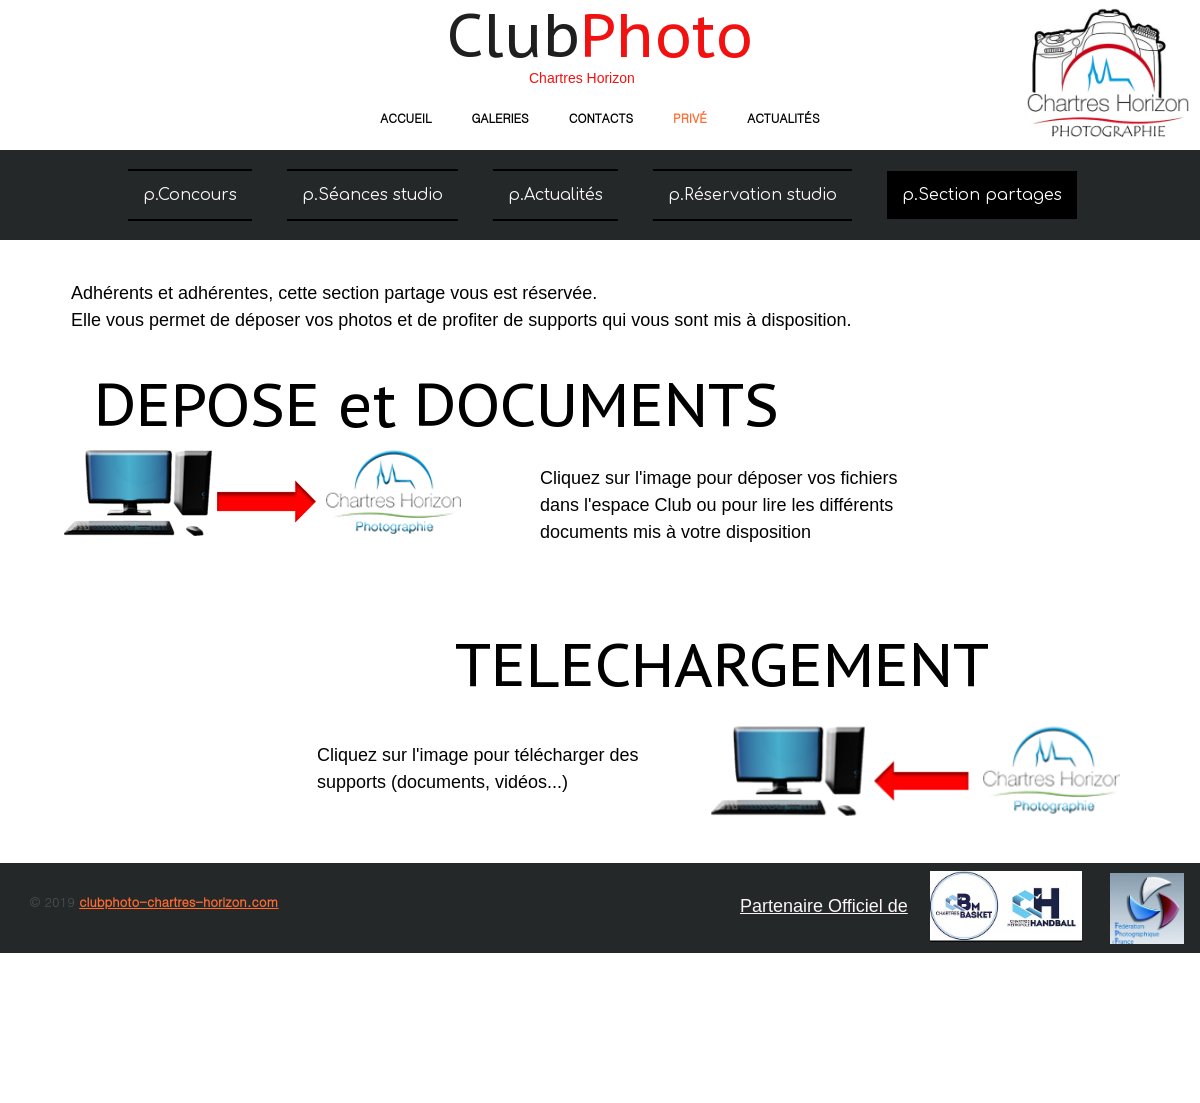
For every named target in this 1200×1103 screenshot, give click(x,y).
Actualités (783, 117)
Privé (690, 117)
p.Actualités (555, 195)
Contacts (601, 117)
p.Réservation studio (752, 195)
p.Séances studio (372, 195)
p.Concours (190, 195)
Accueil (405, 117)
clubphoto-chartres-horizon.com (178, 901)
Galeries (499, 117)
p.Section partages (982, 195)
